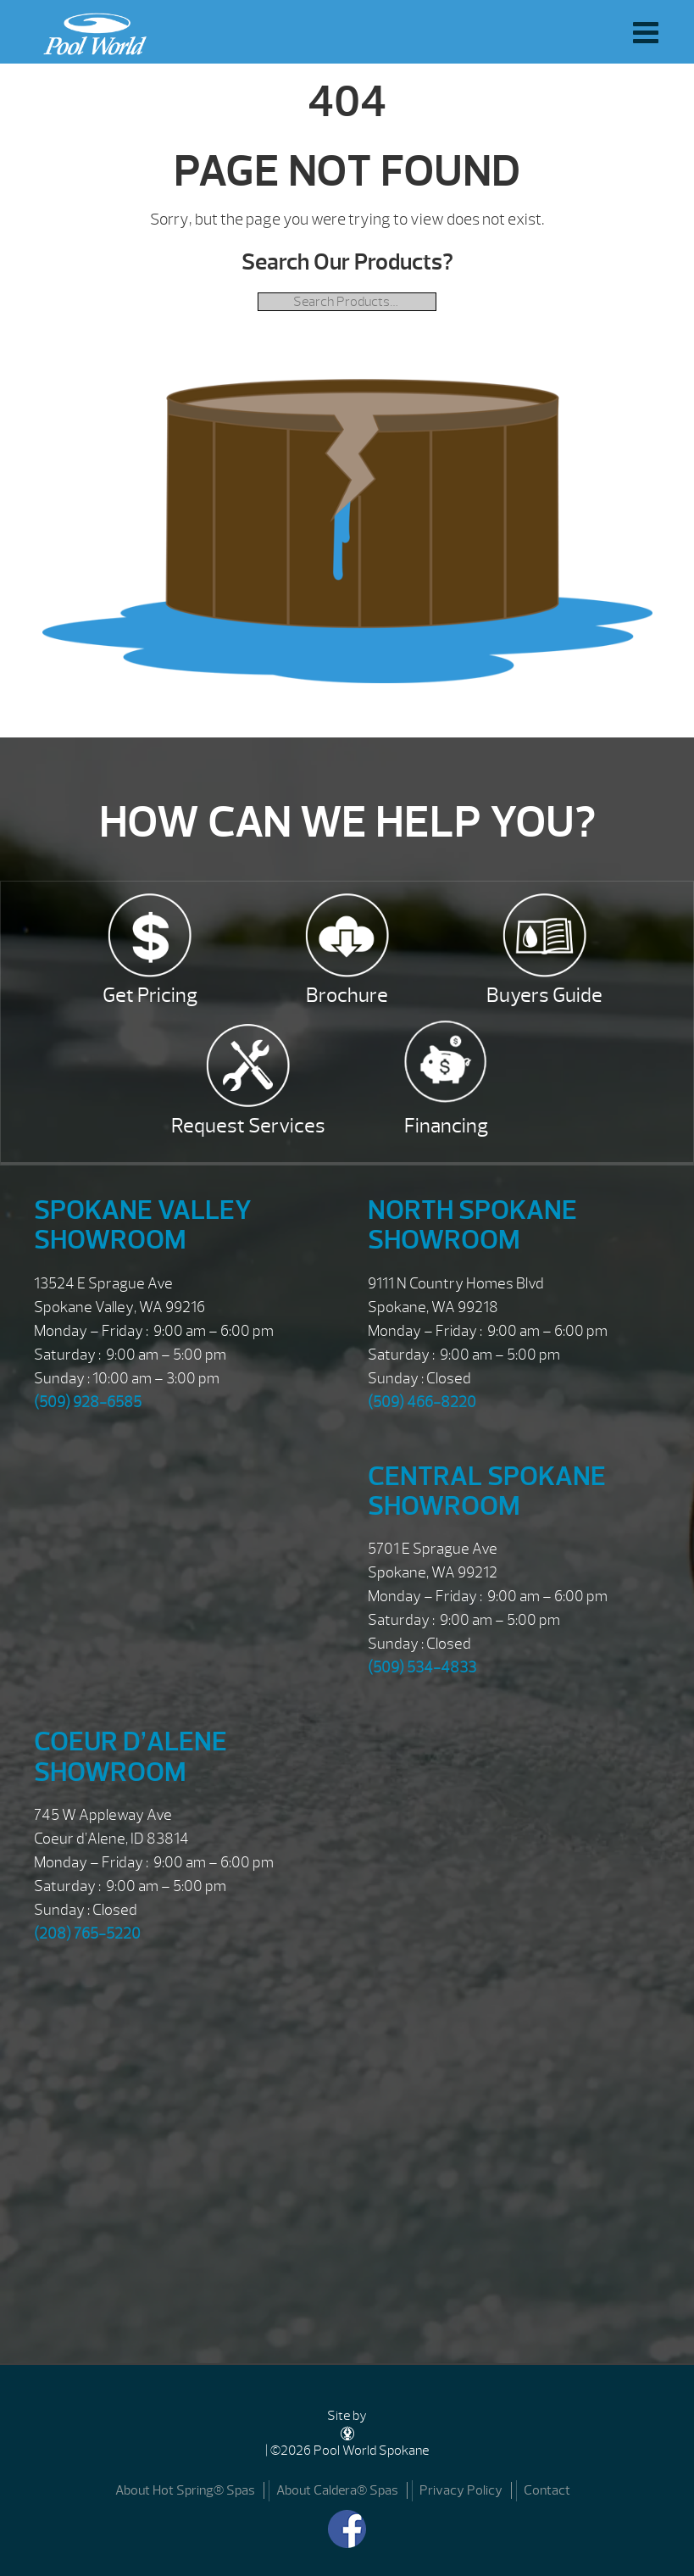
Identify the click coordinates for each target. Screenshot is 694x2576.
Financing (446, 1125)
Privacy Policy (460, 2490)
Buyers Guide (544, 995)
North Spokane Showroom (472, 1225)
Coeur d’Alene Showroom (130, 1756)
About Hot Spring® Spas (185, 2490)
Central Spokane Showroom (487, 1491)
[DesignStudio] (347, 2433)
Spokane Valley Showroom (143, 1225)
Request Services (248, 1125)
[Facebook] (347, 2529)
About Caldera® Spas (337, 2490)
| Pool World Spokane (91, 29)
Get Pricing (150, 995)
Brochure (347, 995)
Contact (547, 2490)
